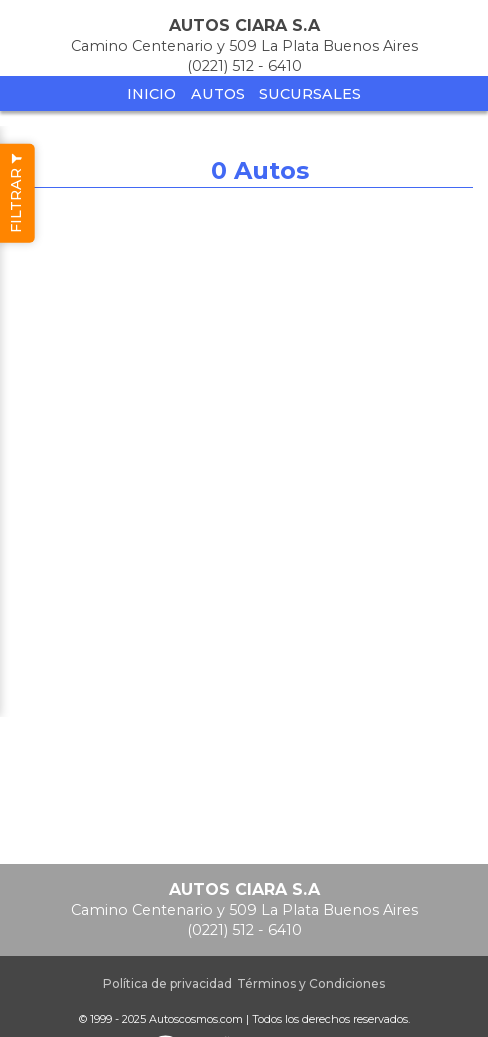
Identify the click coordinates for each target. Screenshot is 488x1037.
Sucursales (310, 94)
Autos (218, 94)
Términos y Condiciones (311, 983)
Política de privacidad (167, 983)
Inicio (151, 94)
